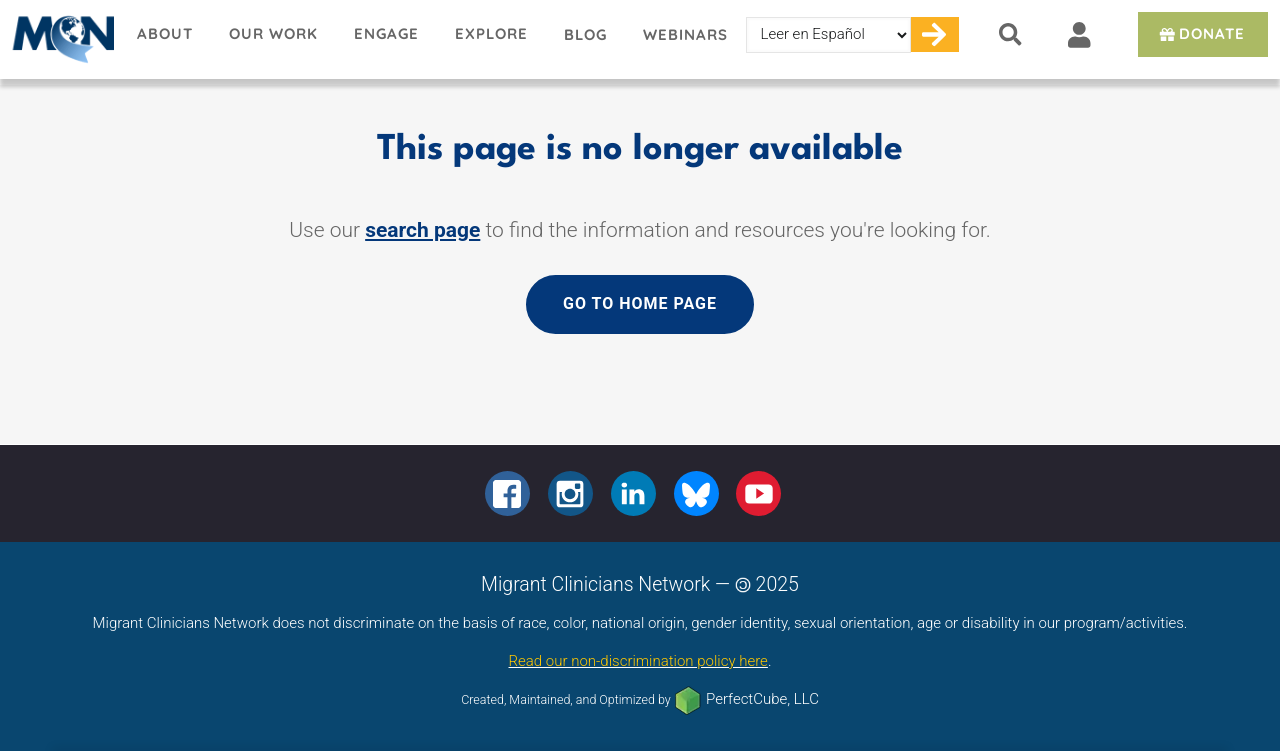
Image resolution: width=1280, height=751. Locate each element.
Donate (1200, 33)
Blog (585, 34)
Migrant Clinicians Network (59, 39)
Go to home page (640, 303)
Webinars (685, 34)
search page (422, 230)
